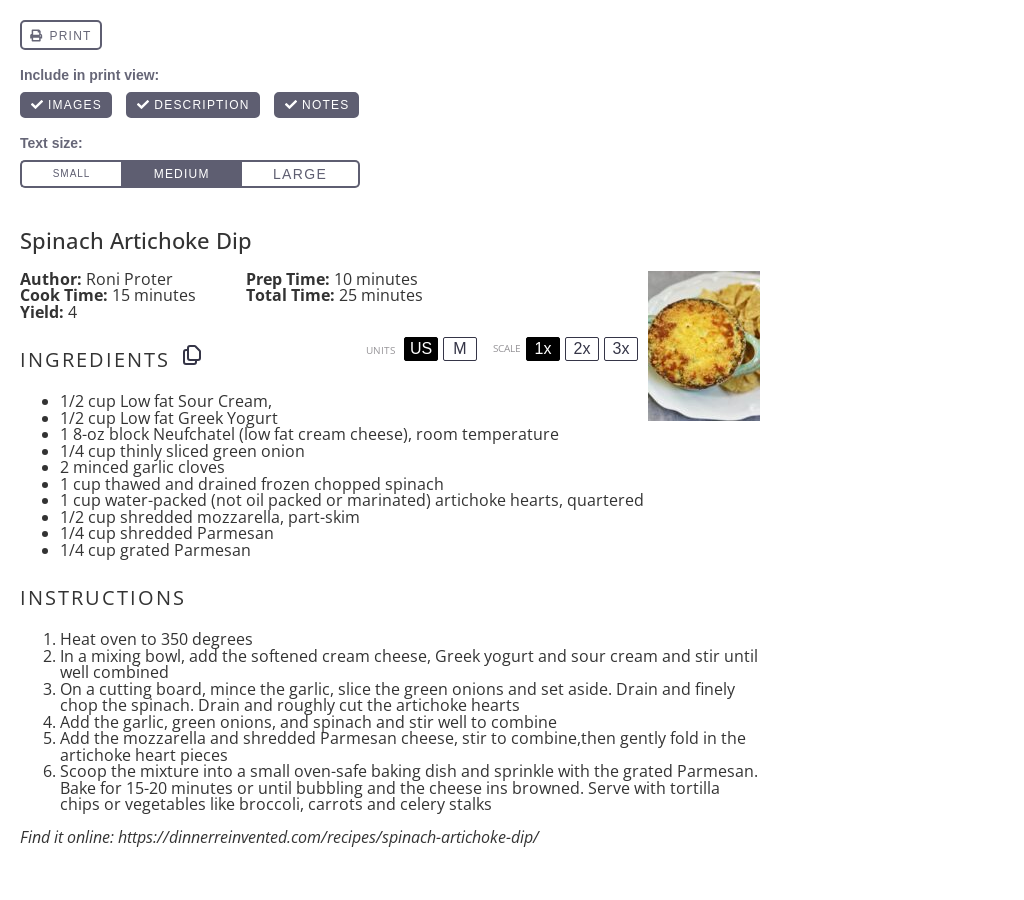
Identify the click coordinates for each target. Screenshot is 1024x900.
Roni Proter (129, 279)
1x (543, 348)
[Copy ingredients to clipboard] (192, 355)
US (421, 348)
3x (621, 348)
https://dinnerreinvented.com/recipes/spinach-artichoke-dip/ (328, 837)
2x (582, 348)
